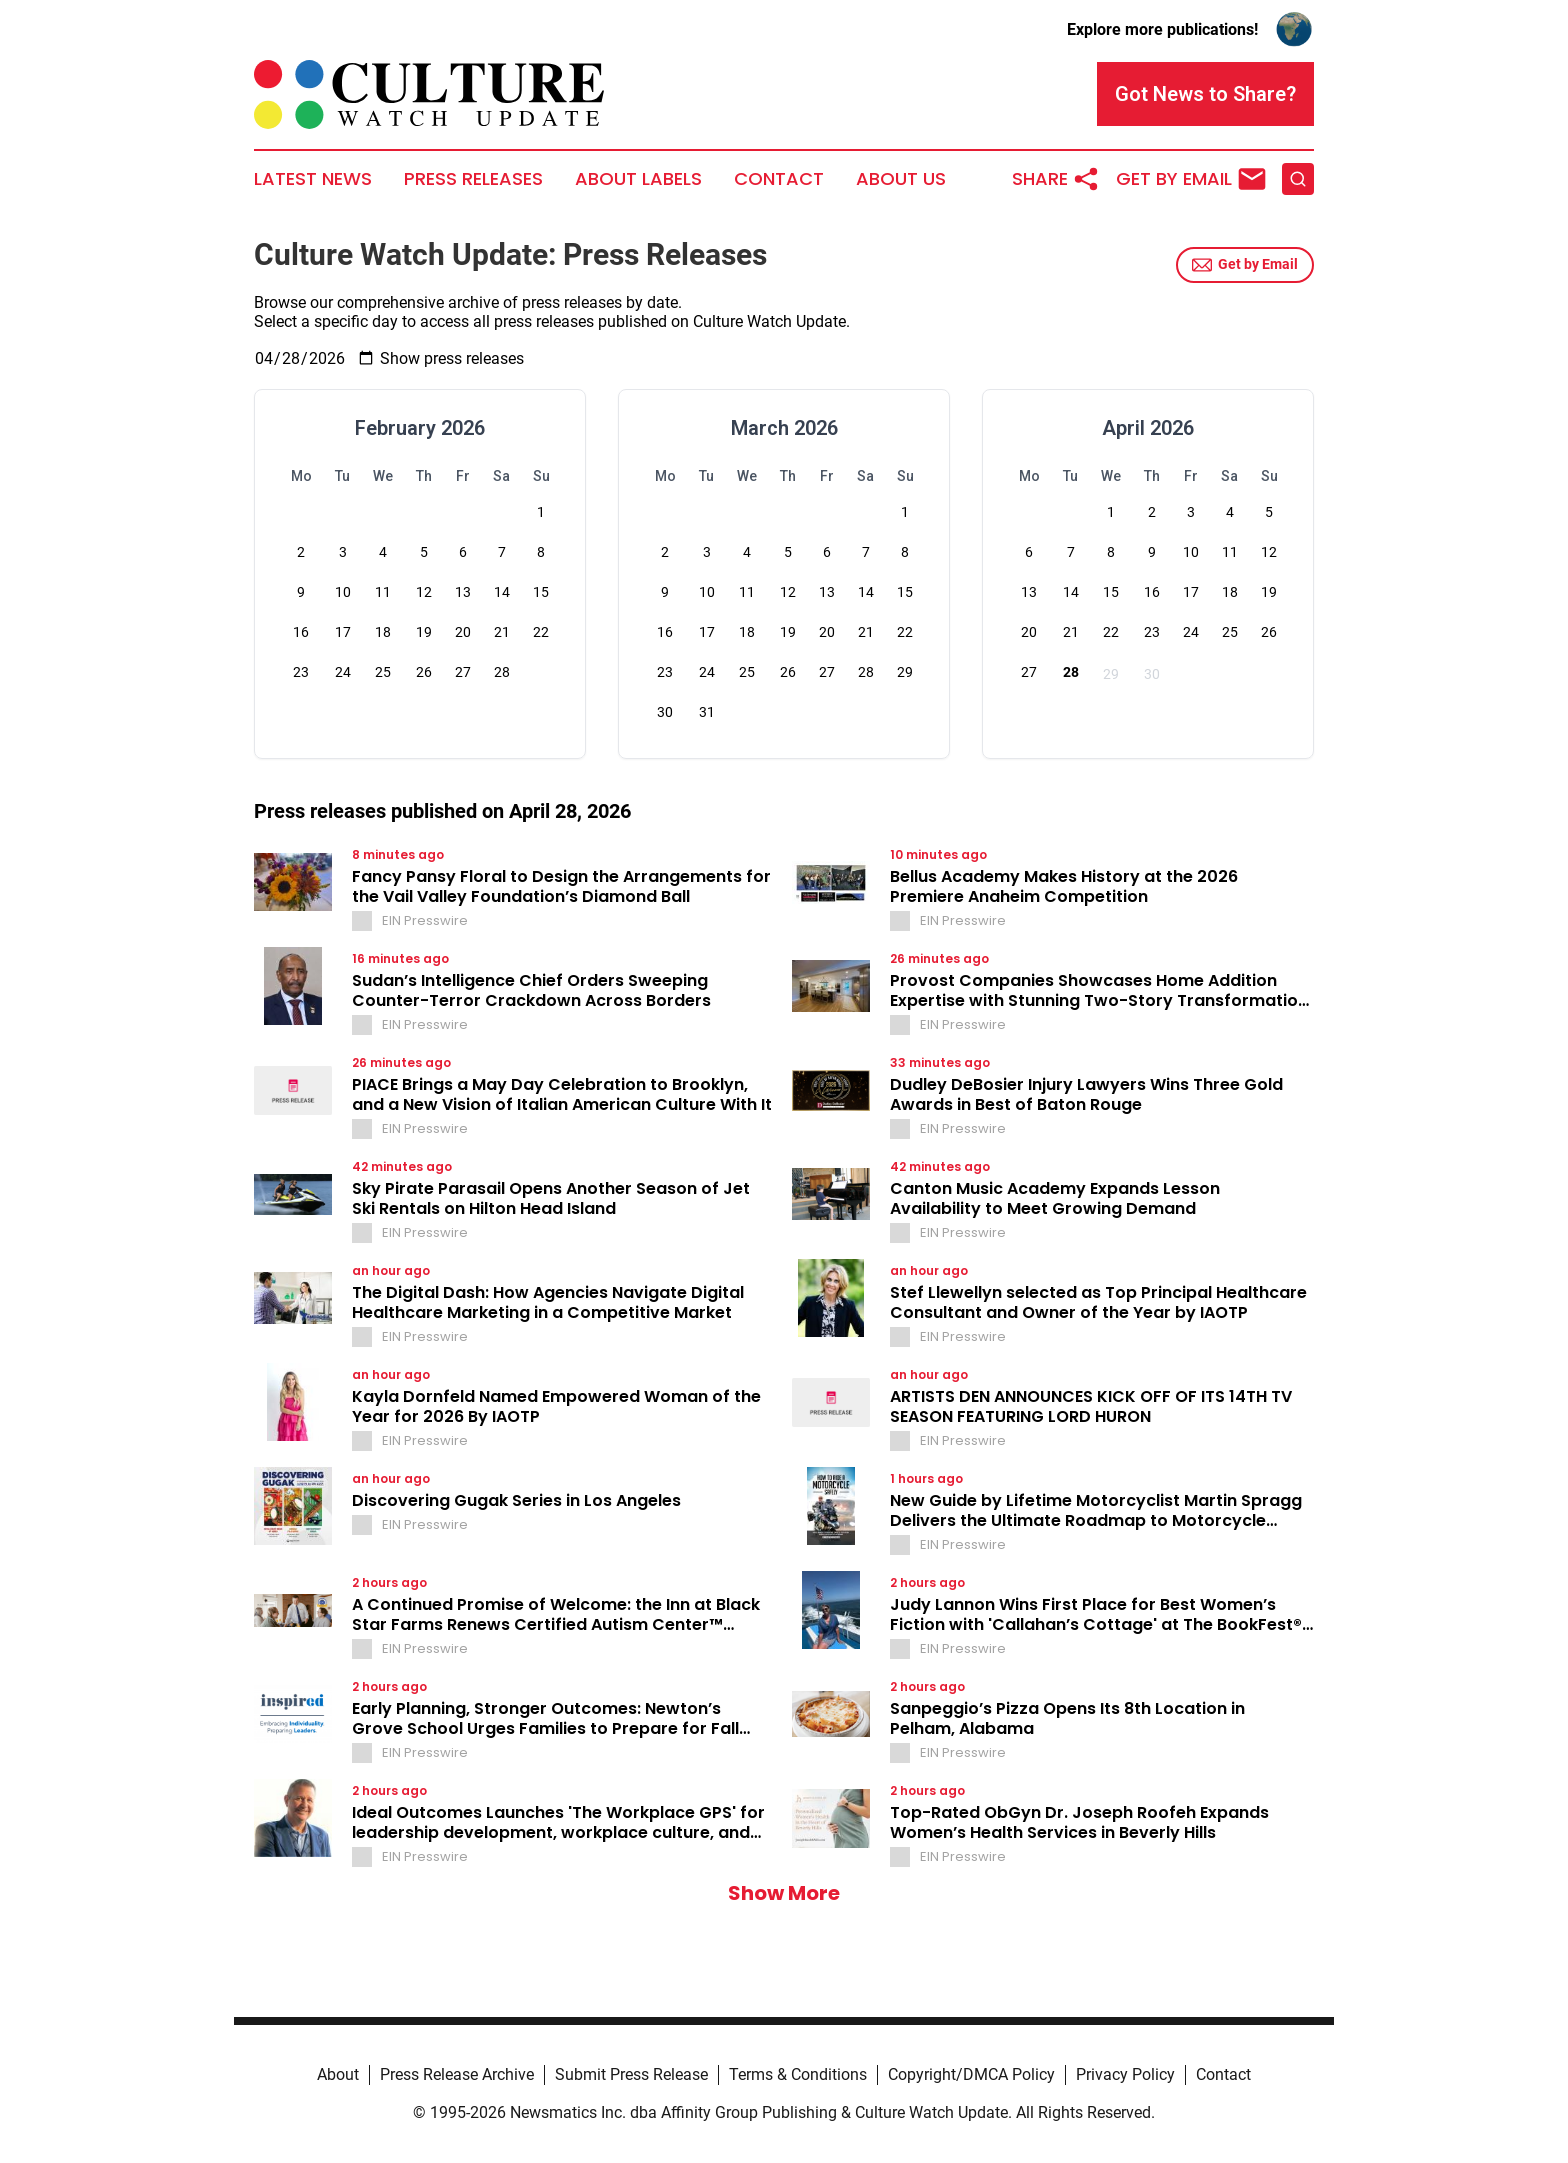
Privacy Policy (1125, 2074)
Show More (784, 1893)
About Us (901, 179)
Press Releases (473, 179)
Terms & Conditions (798, 2074)
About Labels (638, 179)
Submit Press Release (631, 2074)
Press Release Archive (457, 2074)
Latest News (313, 179)
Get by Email (1245, 265)
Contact (779, 179)
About (338, 2074)
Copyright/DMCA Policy (971, 2074)
